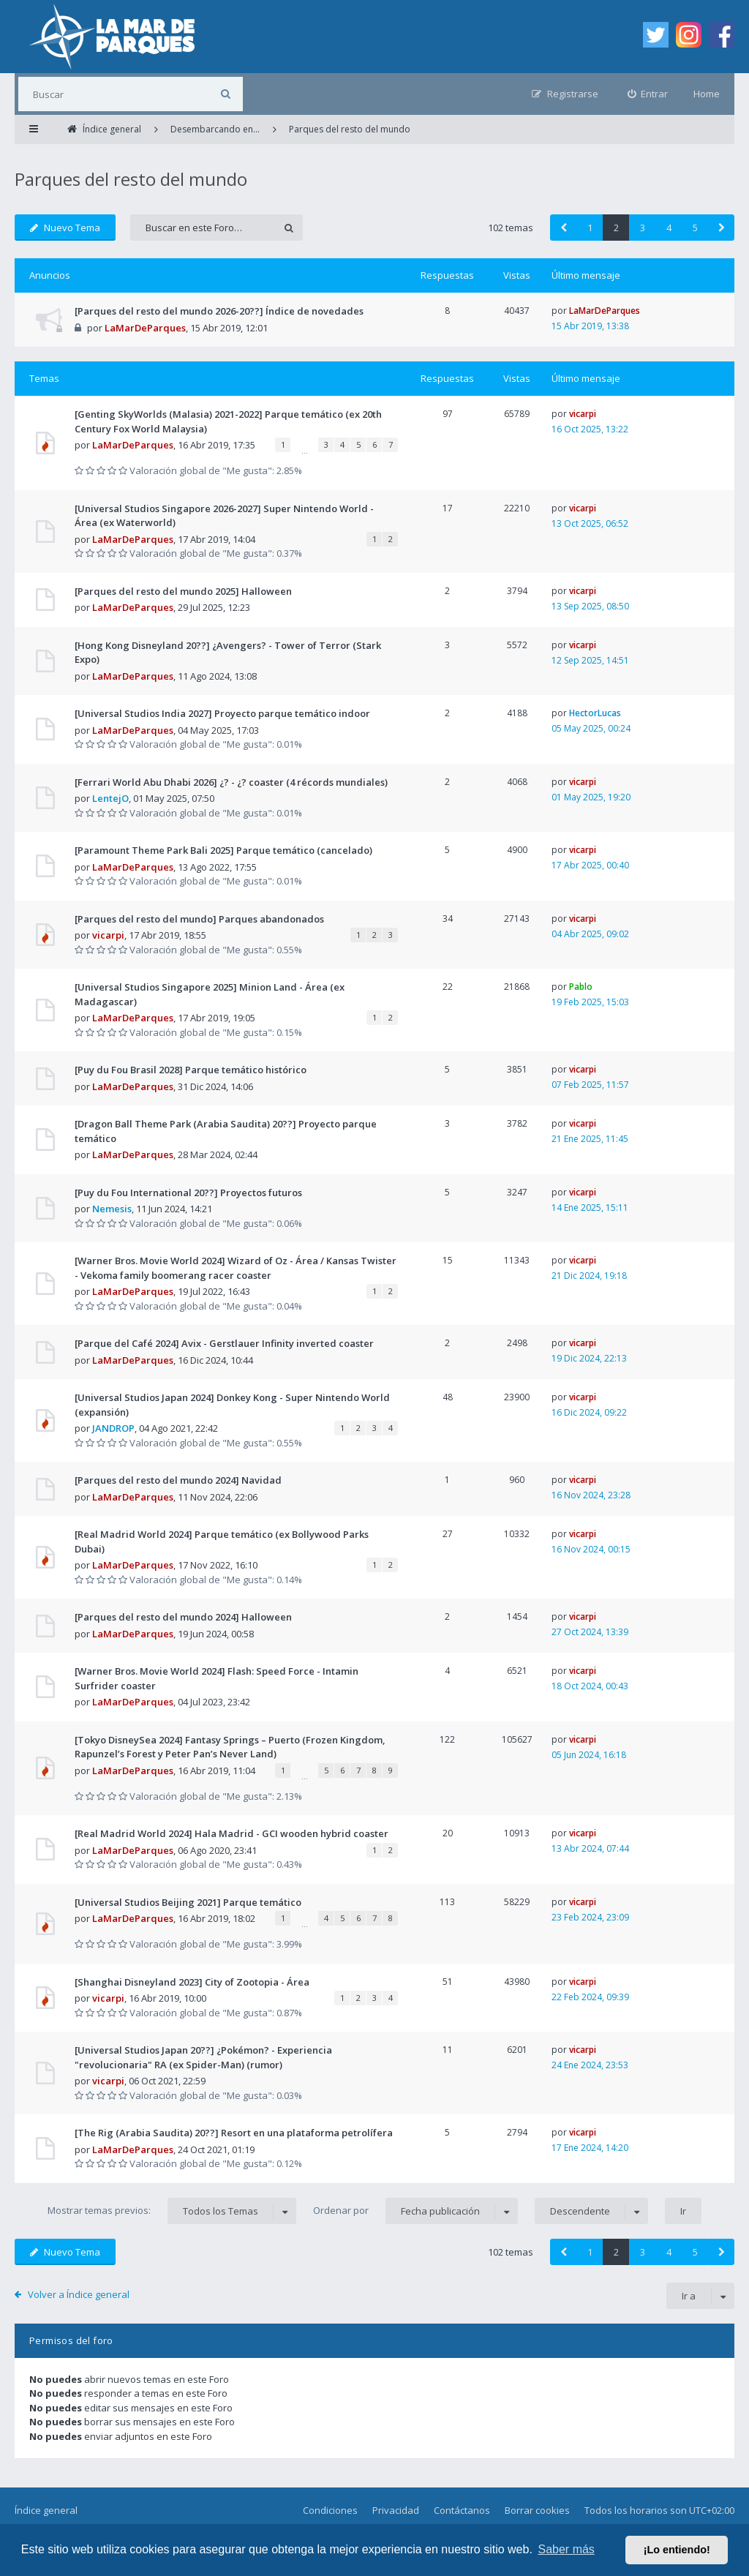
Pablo (580, 986)
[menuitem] (648, 94)
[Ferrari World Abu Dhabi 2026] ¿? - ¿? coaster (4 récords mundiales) (231, 782)
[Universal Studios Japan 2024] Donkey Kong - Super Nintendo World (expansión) (232, 1405)
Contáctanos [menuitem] (462, 2510)
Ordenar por (415, 2211)
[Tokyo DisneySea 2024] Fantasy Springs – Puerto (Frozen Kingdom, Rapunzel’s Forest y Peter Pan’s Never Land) (230, 1747)
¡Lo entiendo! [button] (677, 2550)
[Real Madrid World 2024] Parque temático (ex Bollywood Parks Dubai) (222, 1541)
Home (706, 93)
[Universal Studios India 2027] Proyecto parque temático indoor (222, 713)
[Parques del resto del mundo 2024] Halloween (183, 1616)
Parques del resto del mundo (131, 179)
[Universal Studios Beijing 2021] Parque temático (188, 1902)
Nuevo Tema (65, 227)
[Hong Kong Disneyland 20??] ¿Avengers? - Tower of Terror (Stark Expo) (228, 652)
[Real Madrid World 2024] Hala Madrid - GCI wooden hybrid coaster (231, 1833)
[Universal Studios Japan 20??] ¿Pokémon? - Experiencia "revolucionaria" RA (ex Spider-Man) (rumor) (203, 2057)
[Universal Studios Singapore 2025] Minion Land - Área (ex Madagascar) (210, 994)
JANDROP (113, 1428)
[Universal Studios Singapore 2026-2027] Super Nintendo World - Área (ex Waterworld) (224, 516)
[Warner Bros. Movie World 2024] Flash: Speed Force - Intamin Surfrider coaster (216, 1678)
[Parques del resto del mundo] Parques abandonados (199, 918)
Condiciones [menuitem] (330, 2510)
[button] (563, 227)
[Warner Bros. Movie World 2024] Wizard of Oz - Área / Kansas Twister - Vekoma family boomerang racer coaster (235, 1268)
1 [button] (589, 227)
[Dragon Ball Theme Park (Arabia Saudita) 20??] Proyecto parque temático (226, 1131)
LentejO (110, 798)
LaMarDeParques (145, 327)
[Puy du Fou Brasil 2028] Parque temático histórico (190, 1069)
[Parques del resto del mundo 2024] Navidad (178, 1480)
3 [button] (642, 227)
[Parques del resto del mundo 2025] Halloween (183, 591)
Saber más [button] (566, 2549)
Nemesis (112, 1208)
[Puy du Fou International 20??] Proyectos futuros (188, 1192)
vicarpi (582, 414)
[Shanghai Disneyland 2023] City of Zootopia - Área (192, 1982)
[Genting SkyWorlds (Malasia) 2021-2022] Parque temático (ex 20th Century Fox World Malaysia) (228, 421)
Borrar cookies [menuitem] (537, 2510)
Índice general (46, 2510)
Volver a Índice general (78, 2294)
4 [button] (668, 227)
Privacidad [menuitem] (395, 2510)
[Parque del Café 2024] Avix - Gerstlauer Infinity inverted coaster (224, 1343)
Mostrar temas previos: (172, 2211)
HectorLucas (595, 713)
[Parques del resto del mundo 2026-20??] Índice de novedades (219, 311)
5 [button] (695, 227)
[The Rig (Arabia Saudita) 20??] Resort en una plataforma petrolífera (234, 2132)
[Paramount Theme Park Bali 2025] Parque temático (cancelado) (223, 850)
